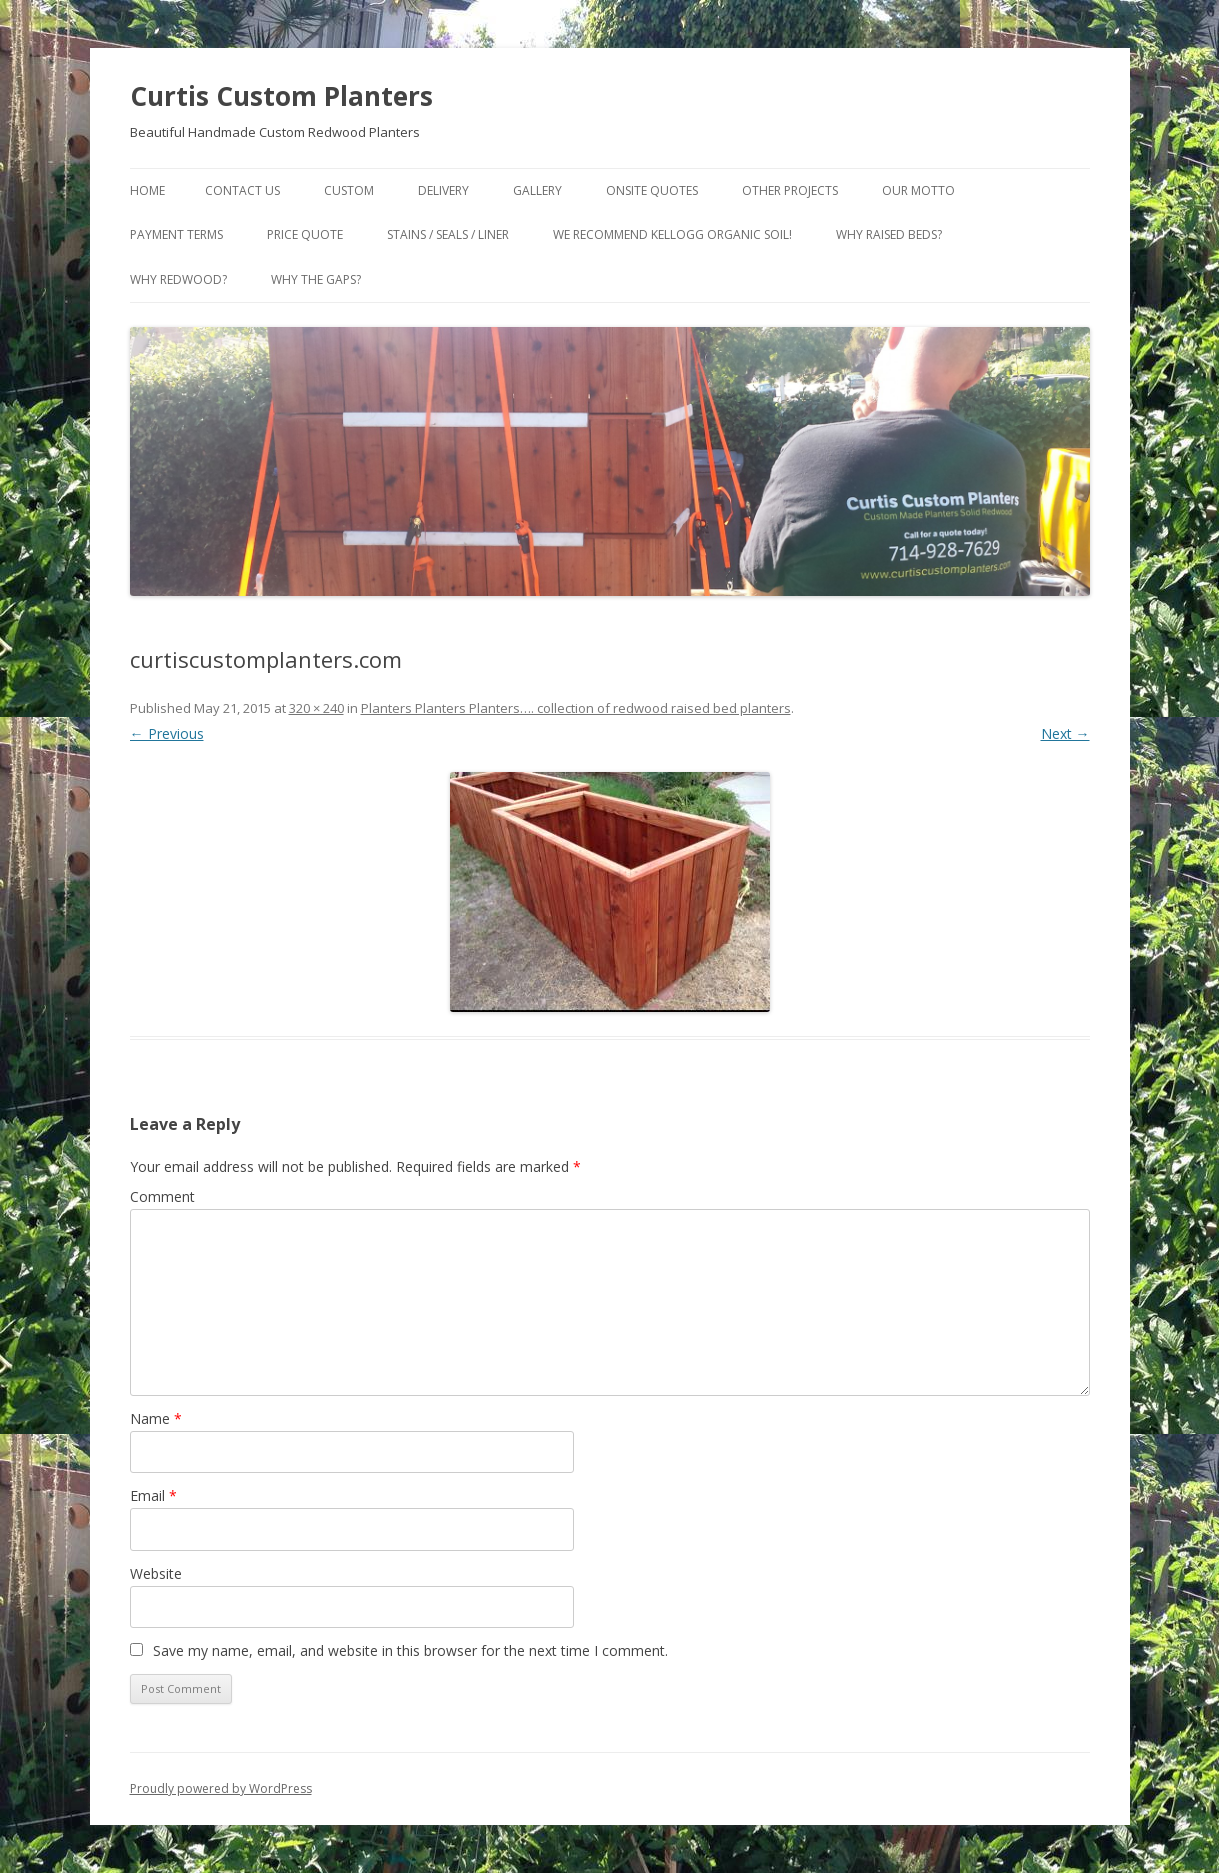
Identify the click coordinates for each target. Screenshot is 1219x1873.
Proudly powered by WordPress (221, 1788)
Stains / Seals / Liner (448, 234)
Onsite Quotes (652, 190)
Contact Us (242, 190)
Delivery (443, 190)
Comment (162, 1196)
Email (153, 1495)
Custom (349, 190)
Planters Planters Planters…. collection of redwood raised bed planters (576, 708)
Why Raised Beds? (889, 234)
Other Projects (790, 190)
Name (156, 1418)
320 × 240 (316, 708)
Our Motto (918, 190)
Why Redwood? (178, 279)
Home (147, 190)
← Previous (167, 733)
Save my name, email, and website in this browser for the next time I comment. (410, 1650)
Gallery (537, 190)
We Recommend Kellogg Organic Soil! (672, 234)
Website (156, 1573)
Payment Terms (176, 234)
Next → (1065, 733)
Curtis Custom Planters (281, 96)
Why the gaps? (316, 279)
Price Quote (305, 234)
